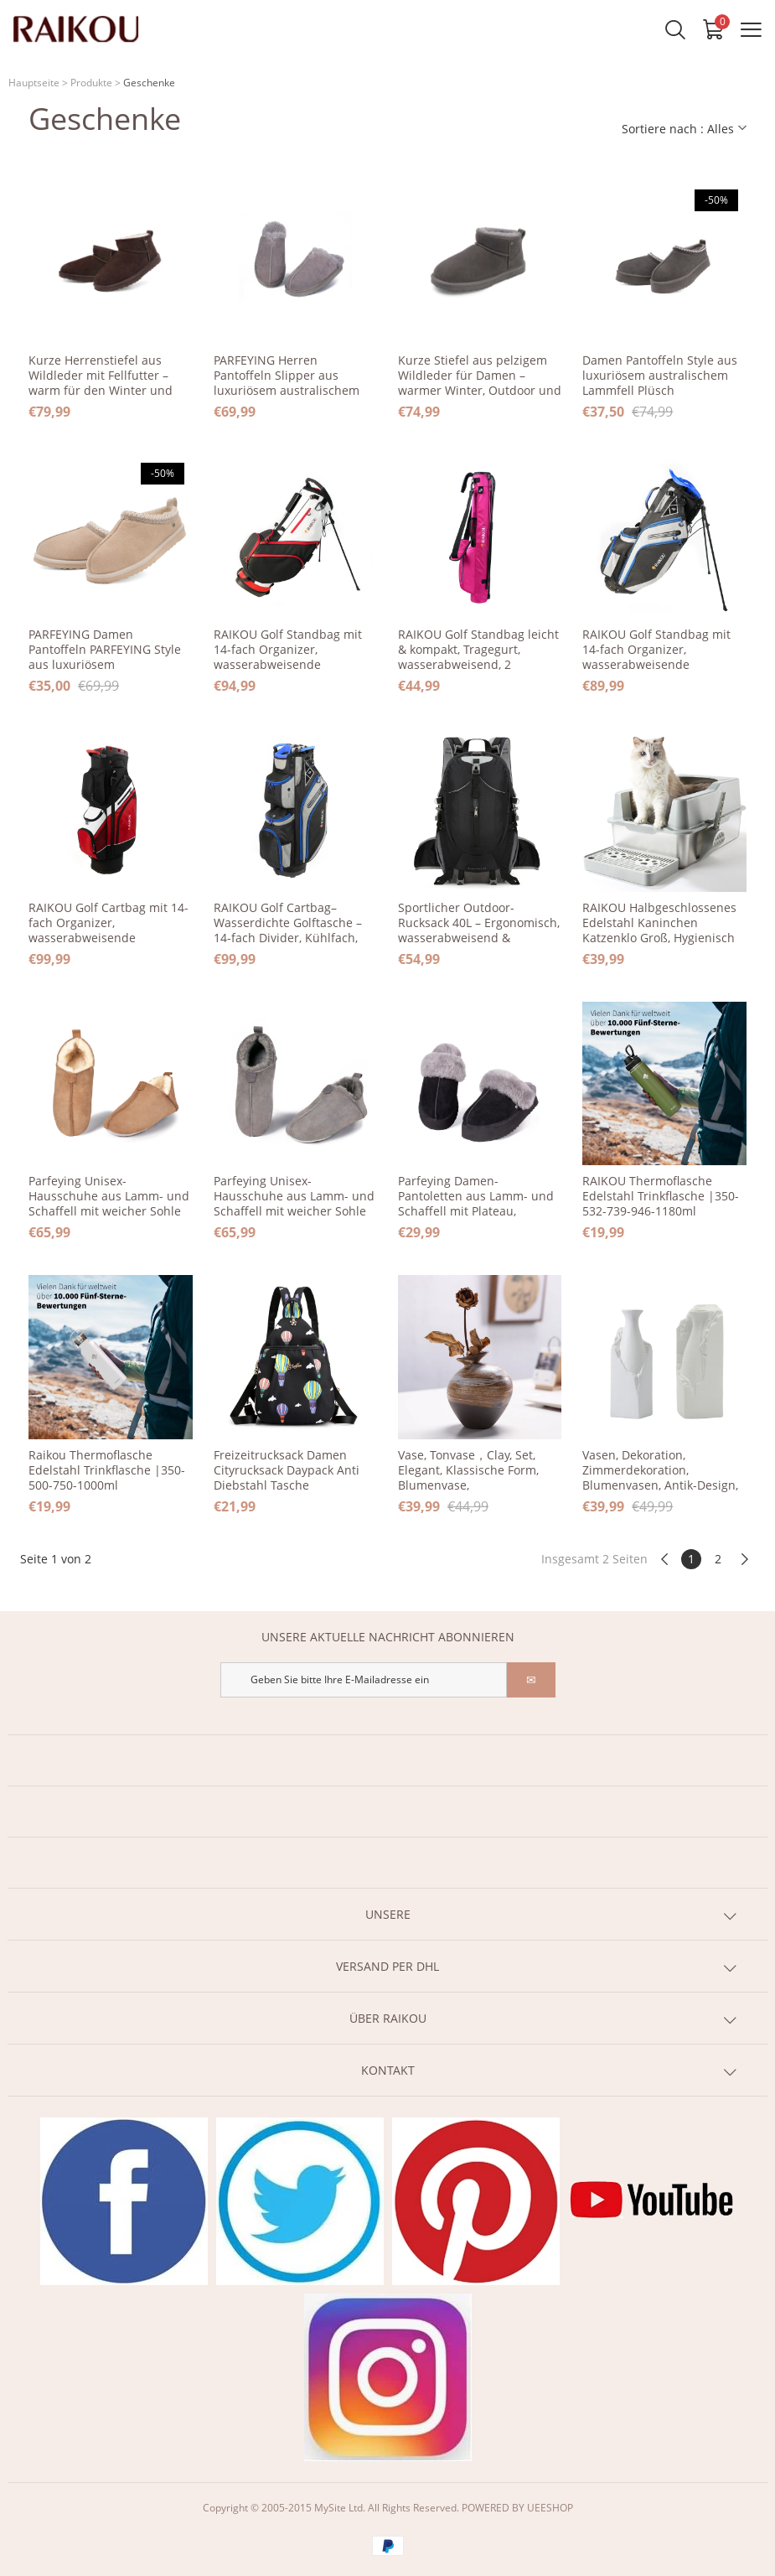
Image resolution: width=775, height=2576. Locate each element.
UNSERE (388, 1914)
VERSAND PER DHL (387, 1966)
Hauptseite (33, 82)
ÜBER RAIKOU (387, 2018)
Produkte (91, 82)
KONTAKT (388, 2070)
